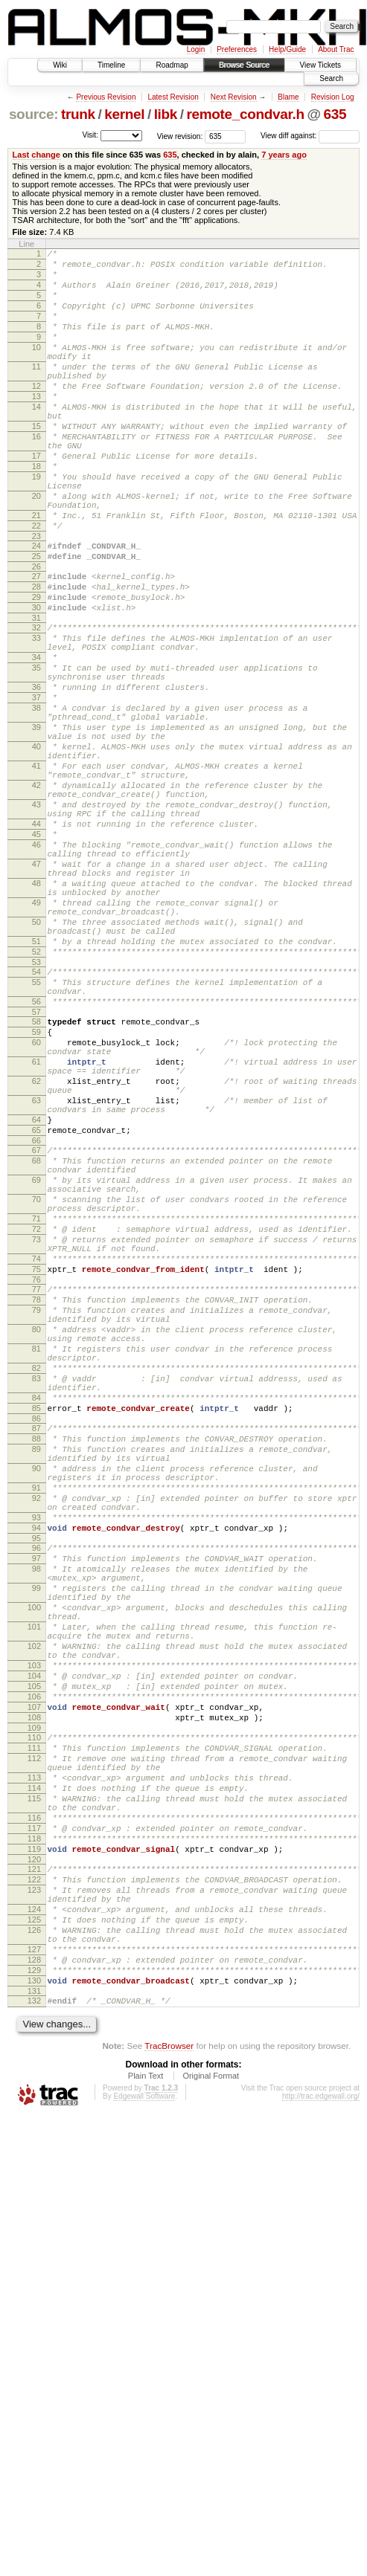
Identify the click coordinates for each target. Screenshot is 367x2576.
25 (36, 620)
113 (34, 2096)
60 (36, 1207)
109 (34, 2037)
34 (36, 739)
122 (34, 2218)
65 (36, 1315)
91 (36, 1746)
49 (36, 1040)
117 (34, 2158)
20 (36, 549)
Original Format (210, 2441)
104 (34, 1974)
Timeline (111, 65)
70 (36, 1397)
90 (36, 1722)
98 (36, 1843)
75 (36, 1483)
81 (36, 1578)
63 (36, 1278)
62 (36, 1254)
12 (36, 414)
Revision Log (332, 97)
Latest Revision (172, 97)
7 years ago (284, 154)
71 (36, 1421)
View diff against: (310, 136)
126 (34, 2280)
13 (36, 427)
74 (36, 1470)
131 (34, 2354)
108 (34, 2025)
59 (36, 1194)
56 (36, 1159)
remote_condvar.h (245, 114)
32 (36, 703)
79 (36, 1530)
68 (36, 1350)
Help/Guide (287, 49)
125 (34, 2267)
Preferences (237, 49)
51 (36, 1088)
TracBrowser (169, 2411)
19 (36, 525)
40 (36, 849)
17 (36, 500)
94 (36, 1795)
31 (36, 693)
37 (36, 788)
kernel (124, 114)
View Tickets (320, 65)
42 (36, 896)
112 (34, 2072)
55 (36, 1136)
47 (36, 993)
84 (36, 1638)
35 (36, 752)
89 (36, 1698)
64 (36, 1302)
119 (34, 2183)
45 (36, 956)
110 (34, 2047)
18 (36, 513)
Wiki (60, 65)
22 (36, 585)
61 (36, 1231)
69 (36, 1373)
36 (36, 776)
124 (34, 2254)
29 (36, 668)
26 (36, 633)
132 (34, 2364)
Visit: (90, 135)
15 (36, 463)
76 (36, 1495)
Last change (36, 154)
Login (196, 49)
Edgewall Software (144, 2462)
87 (36, 1673)
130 (34, 2341)
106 (34, 1999)
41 (36, 872)
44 (36, 944)
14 (36, 440)
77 (36, 1505)
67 (36, 1337)
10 (36, 367)
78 (36, 1518)
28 (36, 655)
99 (36, 1866)
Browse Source (244, 65)
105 (34, 1987)
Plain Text (146, 2441)
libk (165, 114)
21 (36, 573)
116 (34, 2145)
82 (36, 1602)
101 (34, 1914)
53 (36, 1113)
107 (34, 2012)
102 (34, 1938)
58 (36, 1182)
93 (36, 1782)
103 (34, 1961)
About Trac (336, 49)
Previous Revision (105, 97)
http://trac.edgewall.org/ (321, 2462)
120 (34, 2196)
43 (36, 920)
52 (36, 1101)
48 (36, 1017)
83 (36, 1614)
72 (36, 1434)
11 (36, 391)
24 (36, 608)
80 (36, 1554)
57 (36, 1172)
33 (36, 715)
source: (33, 114)
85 (36, 1651)
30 (36, 681)
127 (34, 2303)
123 (34, 2231)
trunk (78, 114)
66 (36, 1327)
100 (34, 1890)
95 (36, 1808)
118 (34, 2170)
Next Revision (234, 97)
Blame (288, 97)
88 (36, 1686)
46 (36, 969)
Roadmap (172, 65)
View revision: (180, 136)
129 (34, 2329)
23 (36, 598)
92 (36, 1759)
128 (34, 2316)
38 (36, 801)
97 (36, 1830)
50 (36, 1064)
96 (36, 1817)
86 (36, 1663)
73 (36, 1446)
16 (36, 476)
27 (36, 643)
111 (34, 2060)
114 (34, 2109)
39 (36, 825)
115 (34, 2121)
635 (334, 114)
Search (331, 78)
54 (36, 1123)
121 (34, 2205)
